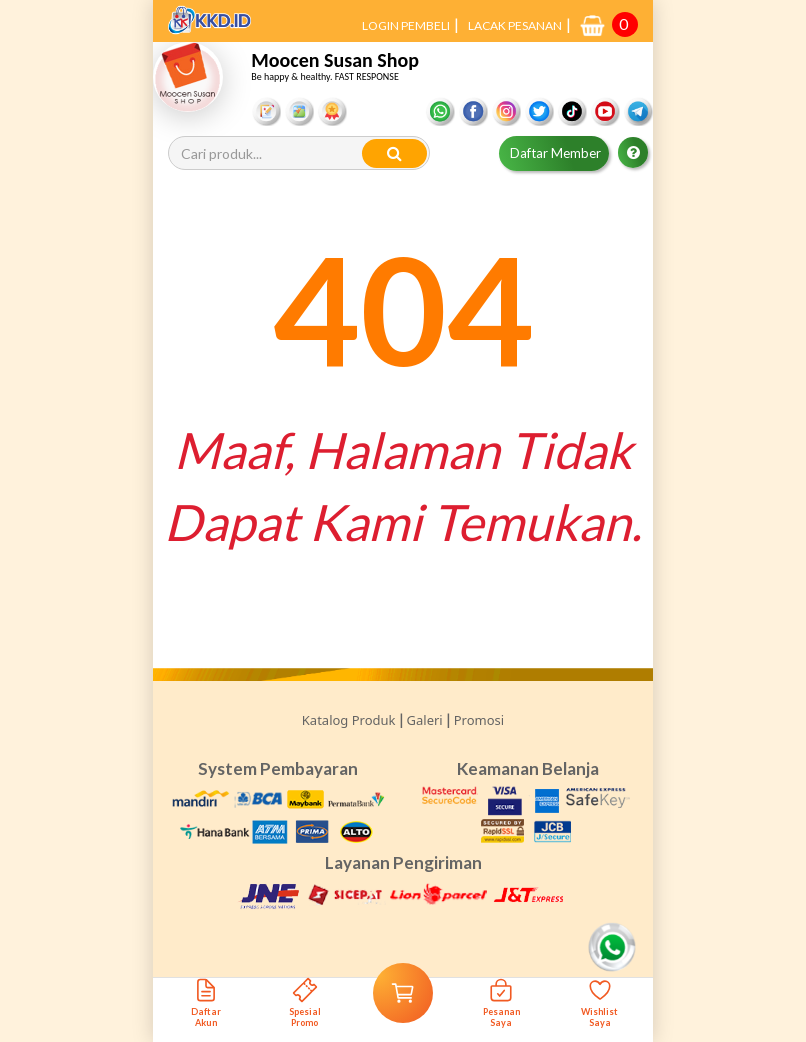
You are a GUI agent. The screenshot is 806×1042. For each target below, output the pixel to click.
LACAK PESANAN (515, 25)
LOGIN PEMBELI (406, 25)
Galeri (425, 720)
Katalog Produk (349, 720)
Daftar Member (555, 153)
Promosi (479, 720)
